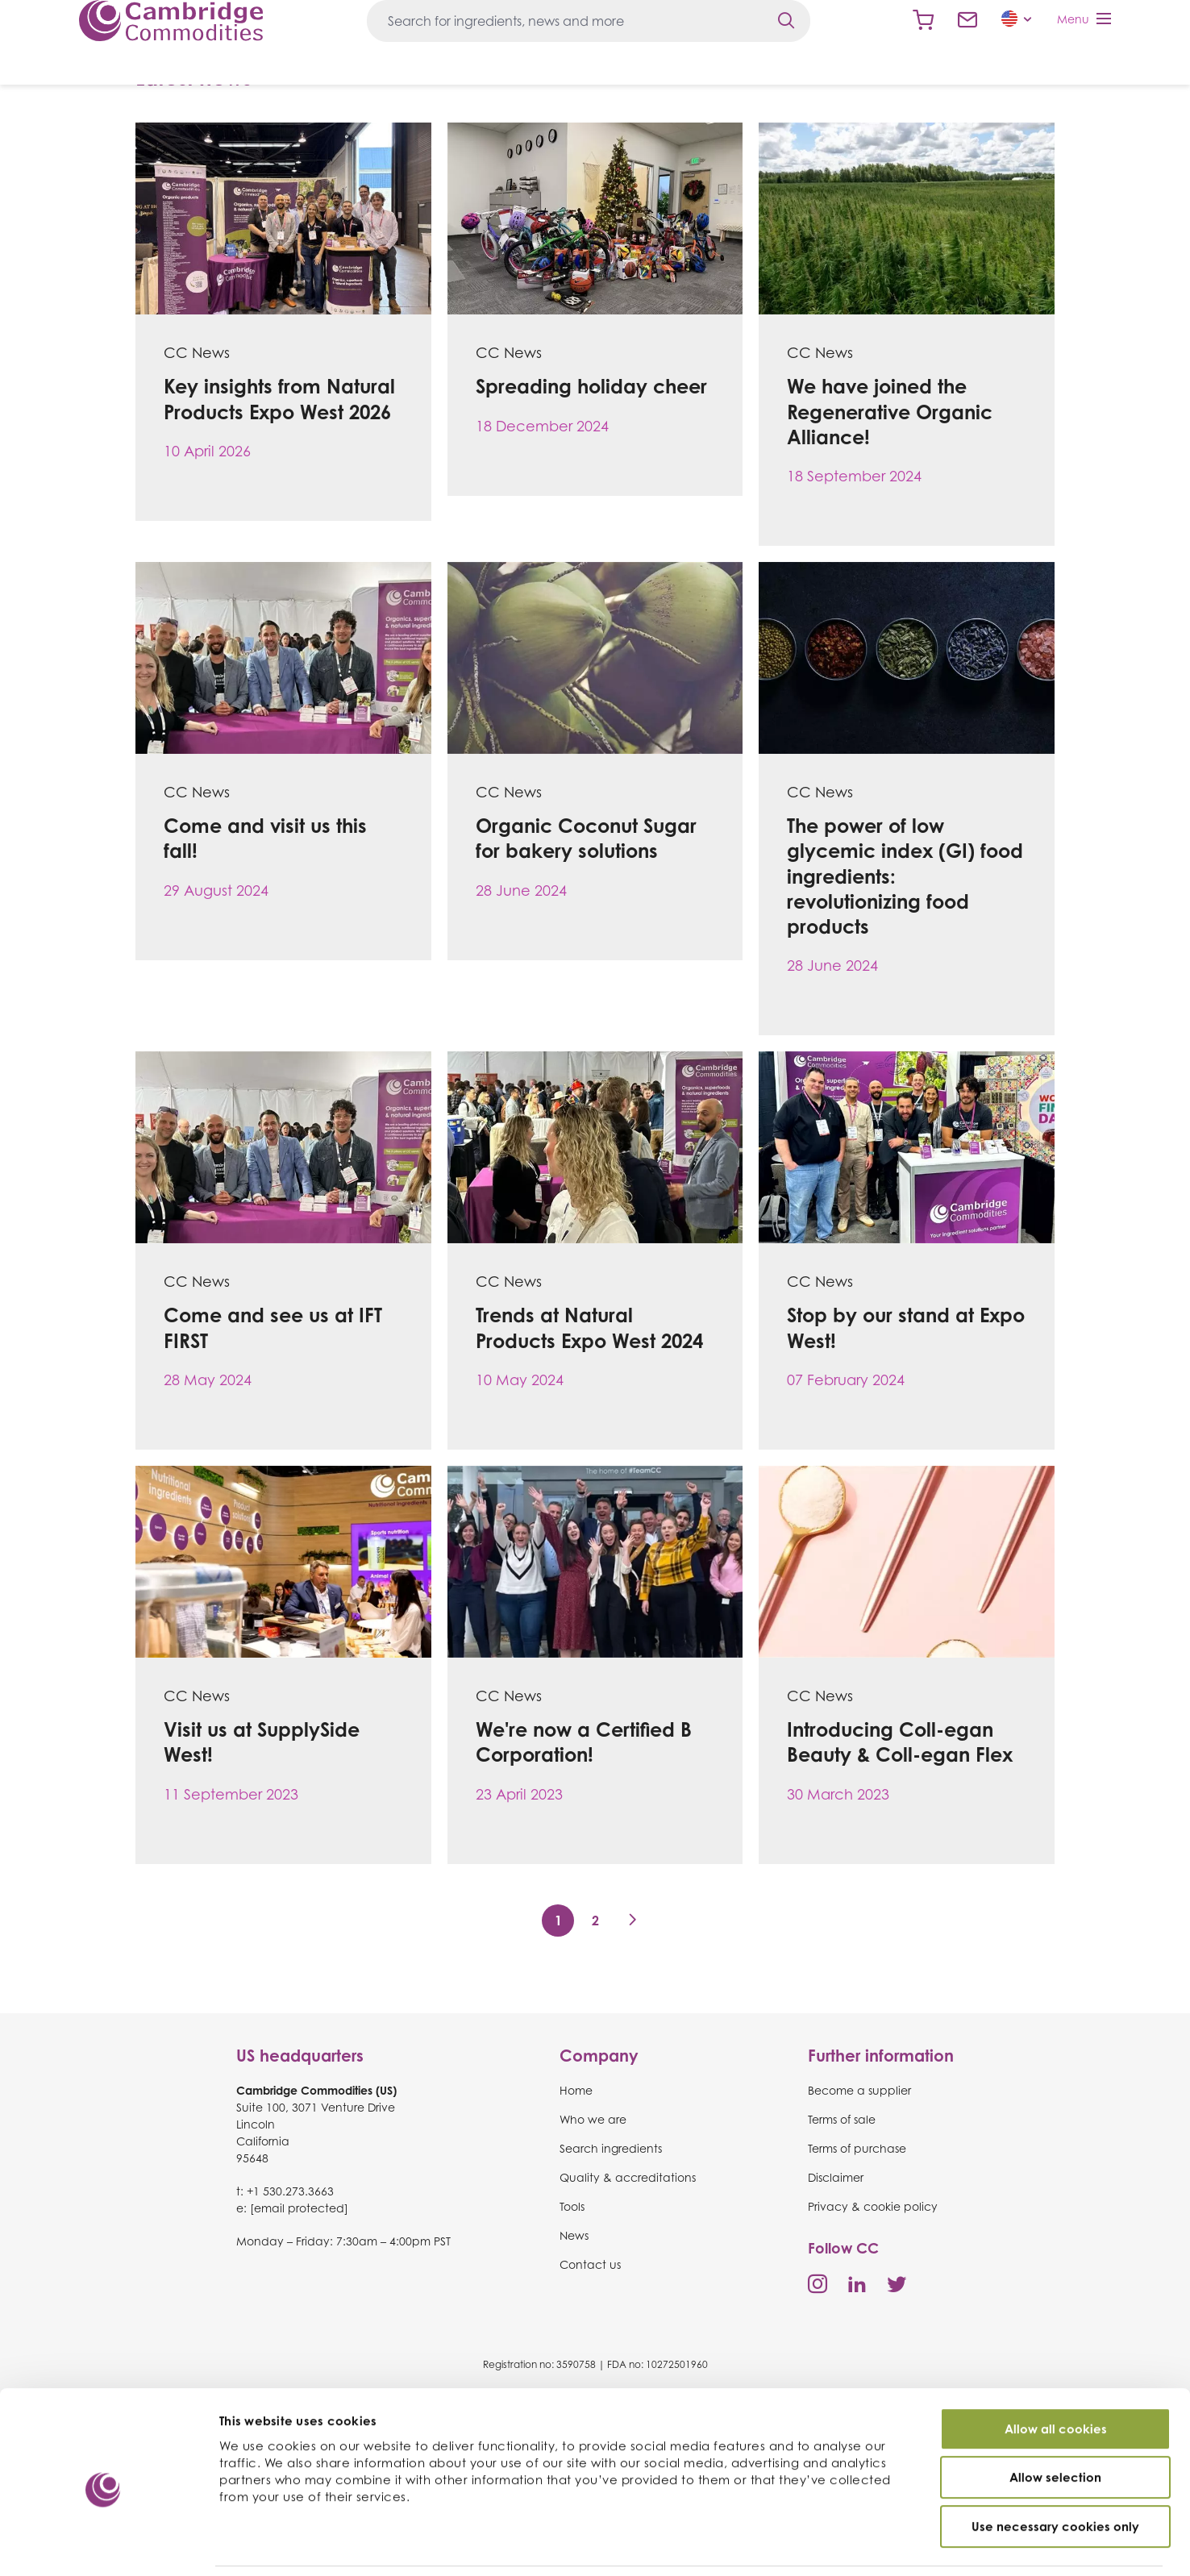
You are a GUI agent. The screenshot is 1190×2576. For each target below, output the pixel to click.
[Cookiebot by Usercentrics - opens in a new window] (104, 2544)
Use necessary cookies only (1055, 2472)
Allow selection (1055, 2424)
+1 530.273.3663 (290, 2191)
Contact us (967, 20)
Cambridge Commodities (171, 20)
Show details (862, 2545)
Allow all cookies (1056, 2374)
